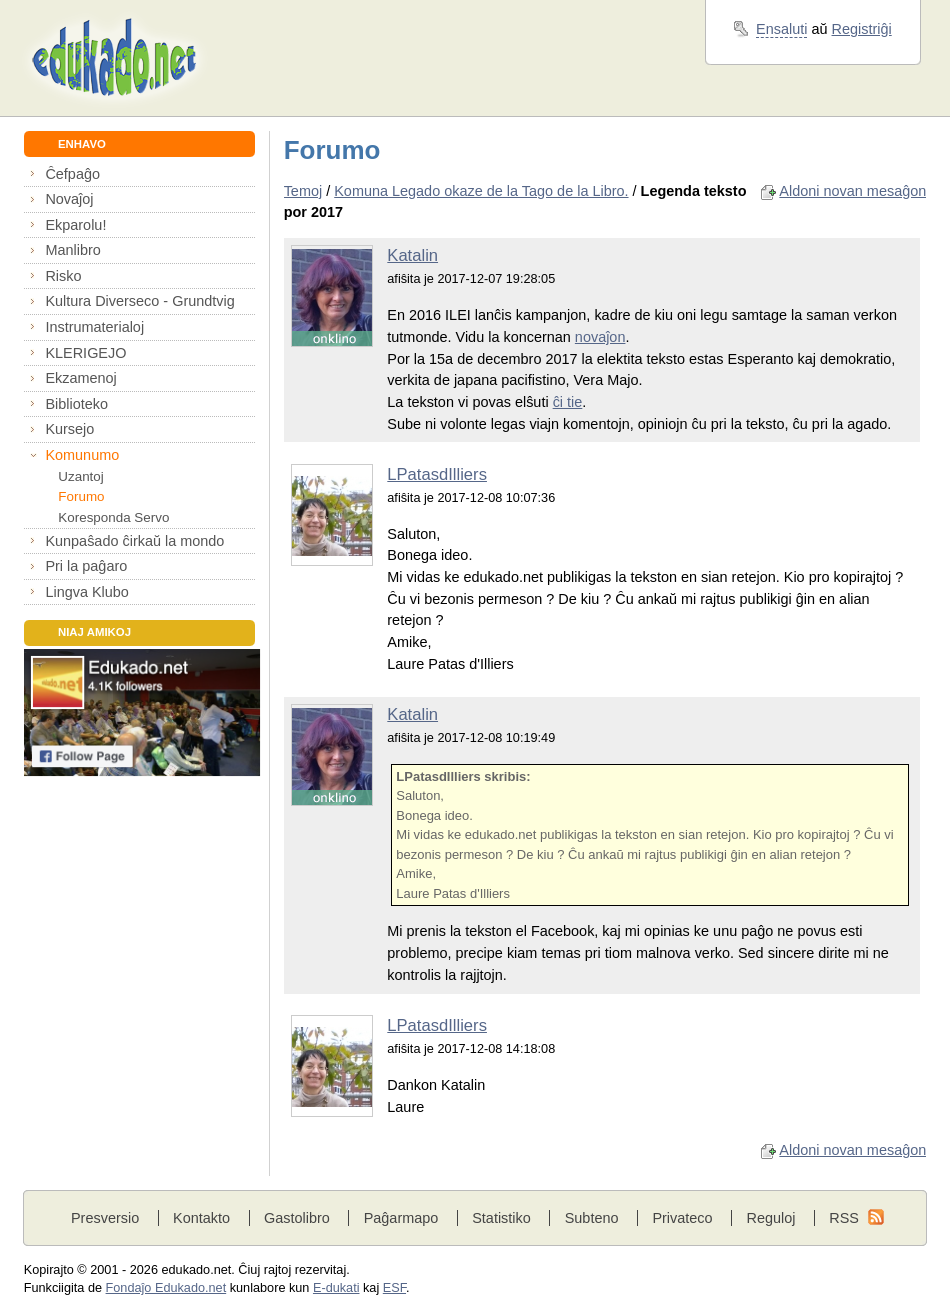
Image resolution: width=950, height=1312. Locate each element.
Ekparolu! (75, 225)
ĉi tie (568, 402)
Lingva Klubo (86, 592)
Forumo (81, 496)
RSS (844, 1218)
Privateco (682, 1218)
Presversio (105, 1218)
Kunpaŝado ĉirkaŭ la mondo (134, 541)
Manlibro (72, 250)
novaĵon (600, 337)
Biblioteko (76, 404)
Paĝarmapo (401, 1218)
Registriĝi (862, 29)
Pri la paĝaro (86, 566)
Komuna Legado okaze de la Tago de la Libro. (481, 191)
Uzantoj (80, 476)
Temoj (303, 191)
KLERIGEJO (85, 353)
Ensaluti (781, 29)
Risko (63, 276)
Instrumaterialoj (94, 327)
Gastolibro (297, 1218)
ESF (394, 1288)
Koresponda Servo (113, 517)
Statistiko (501, 1218)
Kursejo (69, 429)
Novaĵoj (69, 199)
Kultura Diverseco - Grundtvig (139, 301)
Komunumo (82, 455)
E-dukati (336, 1288)
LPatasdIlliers (437, 474)
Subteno (592, 1218)
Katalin (412, 255)
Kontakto (201, 1218)
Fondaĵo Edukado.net (166, 1288)
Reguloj (770, 1218)
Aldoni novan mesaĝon (852, 191)
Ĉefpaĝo (72, 174)
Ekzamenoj (80, 378)
